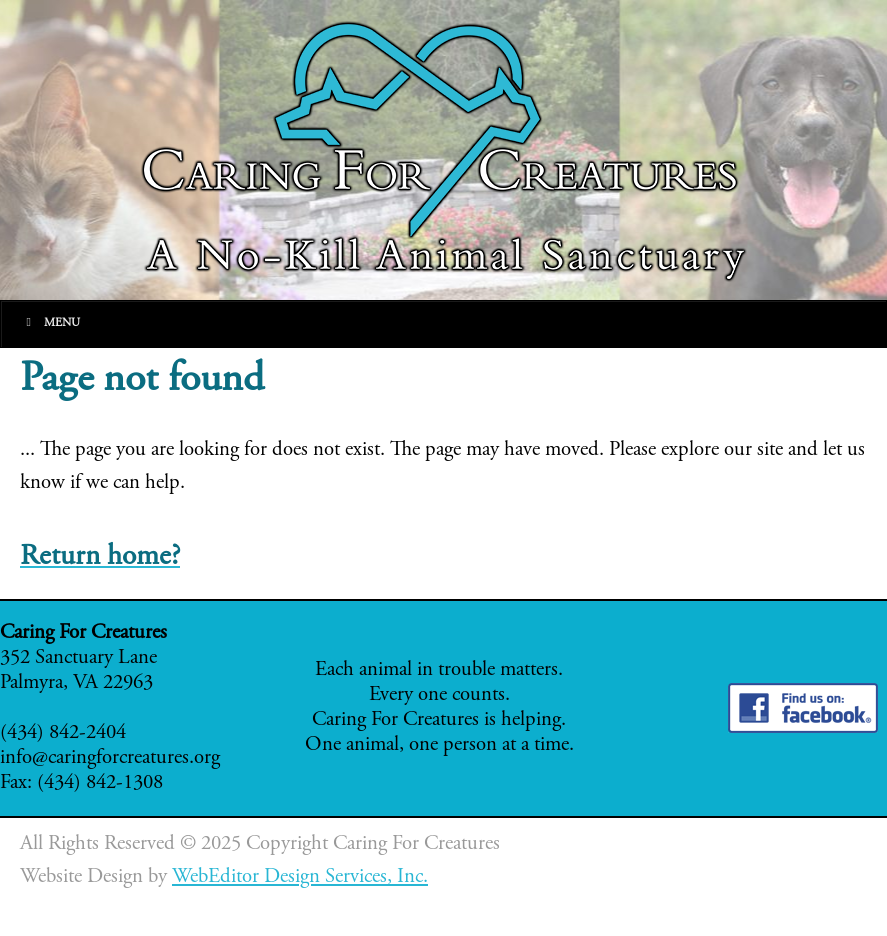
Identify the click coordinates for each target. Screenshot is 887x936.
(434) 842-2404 (63, 733)
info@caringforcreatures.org (110, 758)
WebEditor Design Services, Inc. (300, 877)
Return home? (100, 557)
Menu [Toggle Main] (50, 322)
